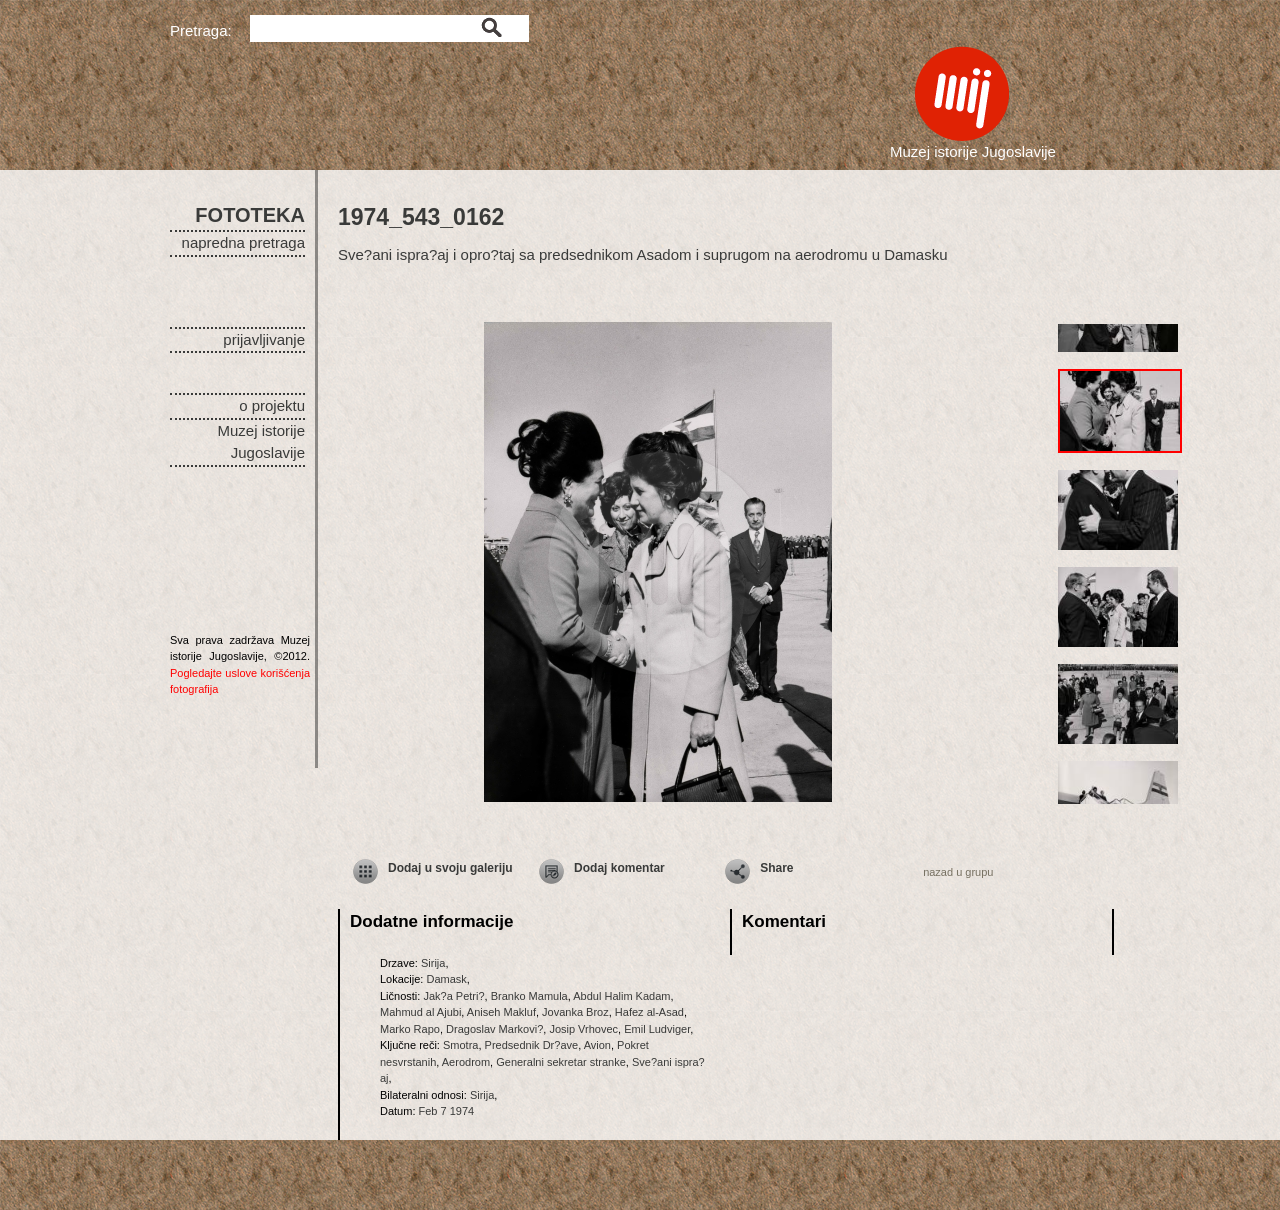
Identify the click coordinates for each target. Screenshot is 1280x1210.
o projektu (272, 405)
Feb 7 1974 (447, 1111)
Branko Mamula (529, 996)
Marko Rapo (410, 1029)
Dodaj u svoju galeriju (450, 868)
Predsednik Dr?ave (532, 1045)
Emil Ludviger (657, 1029)
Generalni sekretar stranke (561, 1062)
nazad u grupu (958, 872)
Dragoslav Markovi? (494, 1029)
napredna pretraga (243, 242)
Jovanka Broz (575, 1012)
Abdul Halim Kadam (621, 996)
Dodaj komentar (619, 868)
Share (776, 868)
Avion (597, 1045)
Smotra (460, 1045)
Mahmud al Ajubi (420, 1012)
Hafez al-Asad (649, 1012)
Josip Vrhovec (583, 1029)
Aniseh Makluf (501, 1012)
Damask (446, 979)
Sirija (433, 963)
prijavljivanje (264, 339)
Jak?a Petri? (453, 996)
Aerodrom (466, 1062)
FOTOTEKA (250, 215)
